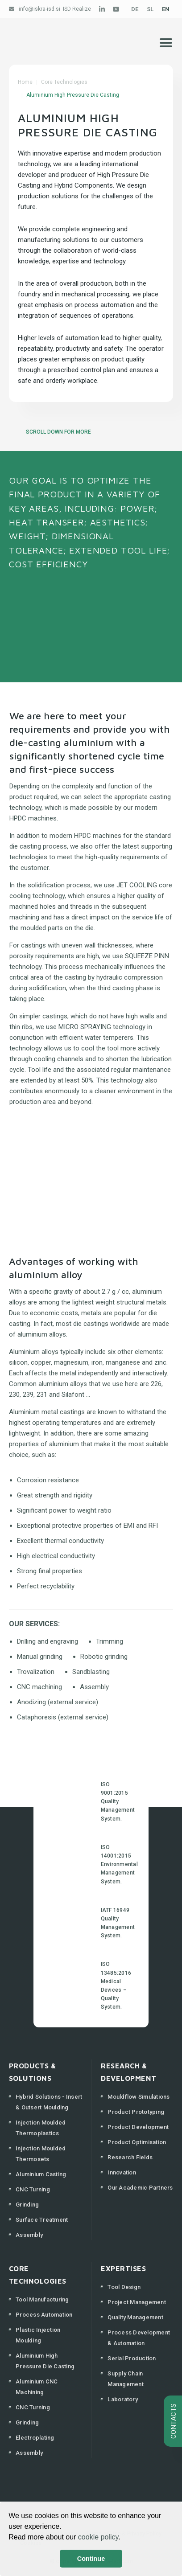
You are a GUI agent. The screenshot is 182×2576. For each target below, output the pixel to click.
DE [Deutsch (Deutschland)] (134, 9)
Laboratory (123, 2399)
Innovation (122, 2172)
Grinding (27, 2204)
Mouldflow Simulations (139, 2096)
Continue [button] (91, 2558)
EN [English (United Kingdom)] (166, 9)
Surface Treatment (42, 2219)
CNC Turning (33, 2189)
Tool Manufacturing (42, 2299)
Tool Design (124, 2287)
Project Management (137, 2302)
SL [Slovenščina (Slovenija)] (150, 9)
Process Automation (44, 2314)
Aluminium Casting (41, 2174)
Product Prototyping (136, 2111)
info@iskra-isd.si (39, 9)
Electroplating (35, 2437)
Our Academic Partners (140, 2187)
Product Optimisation (137, 2142)
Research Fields (130, 2157)
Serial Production (132, 2358)
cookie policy (98, 2537)
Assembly (29, 2234)
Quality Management (135, 2317)
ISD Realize (77, 9)
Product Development (138, 2127)
